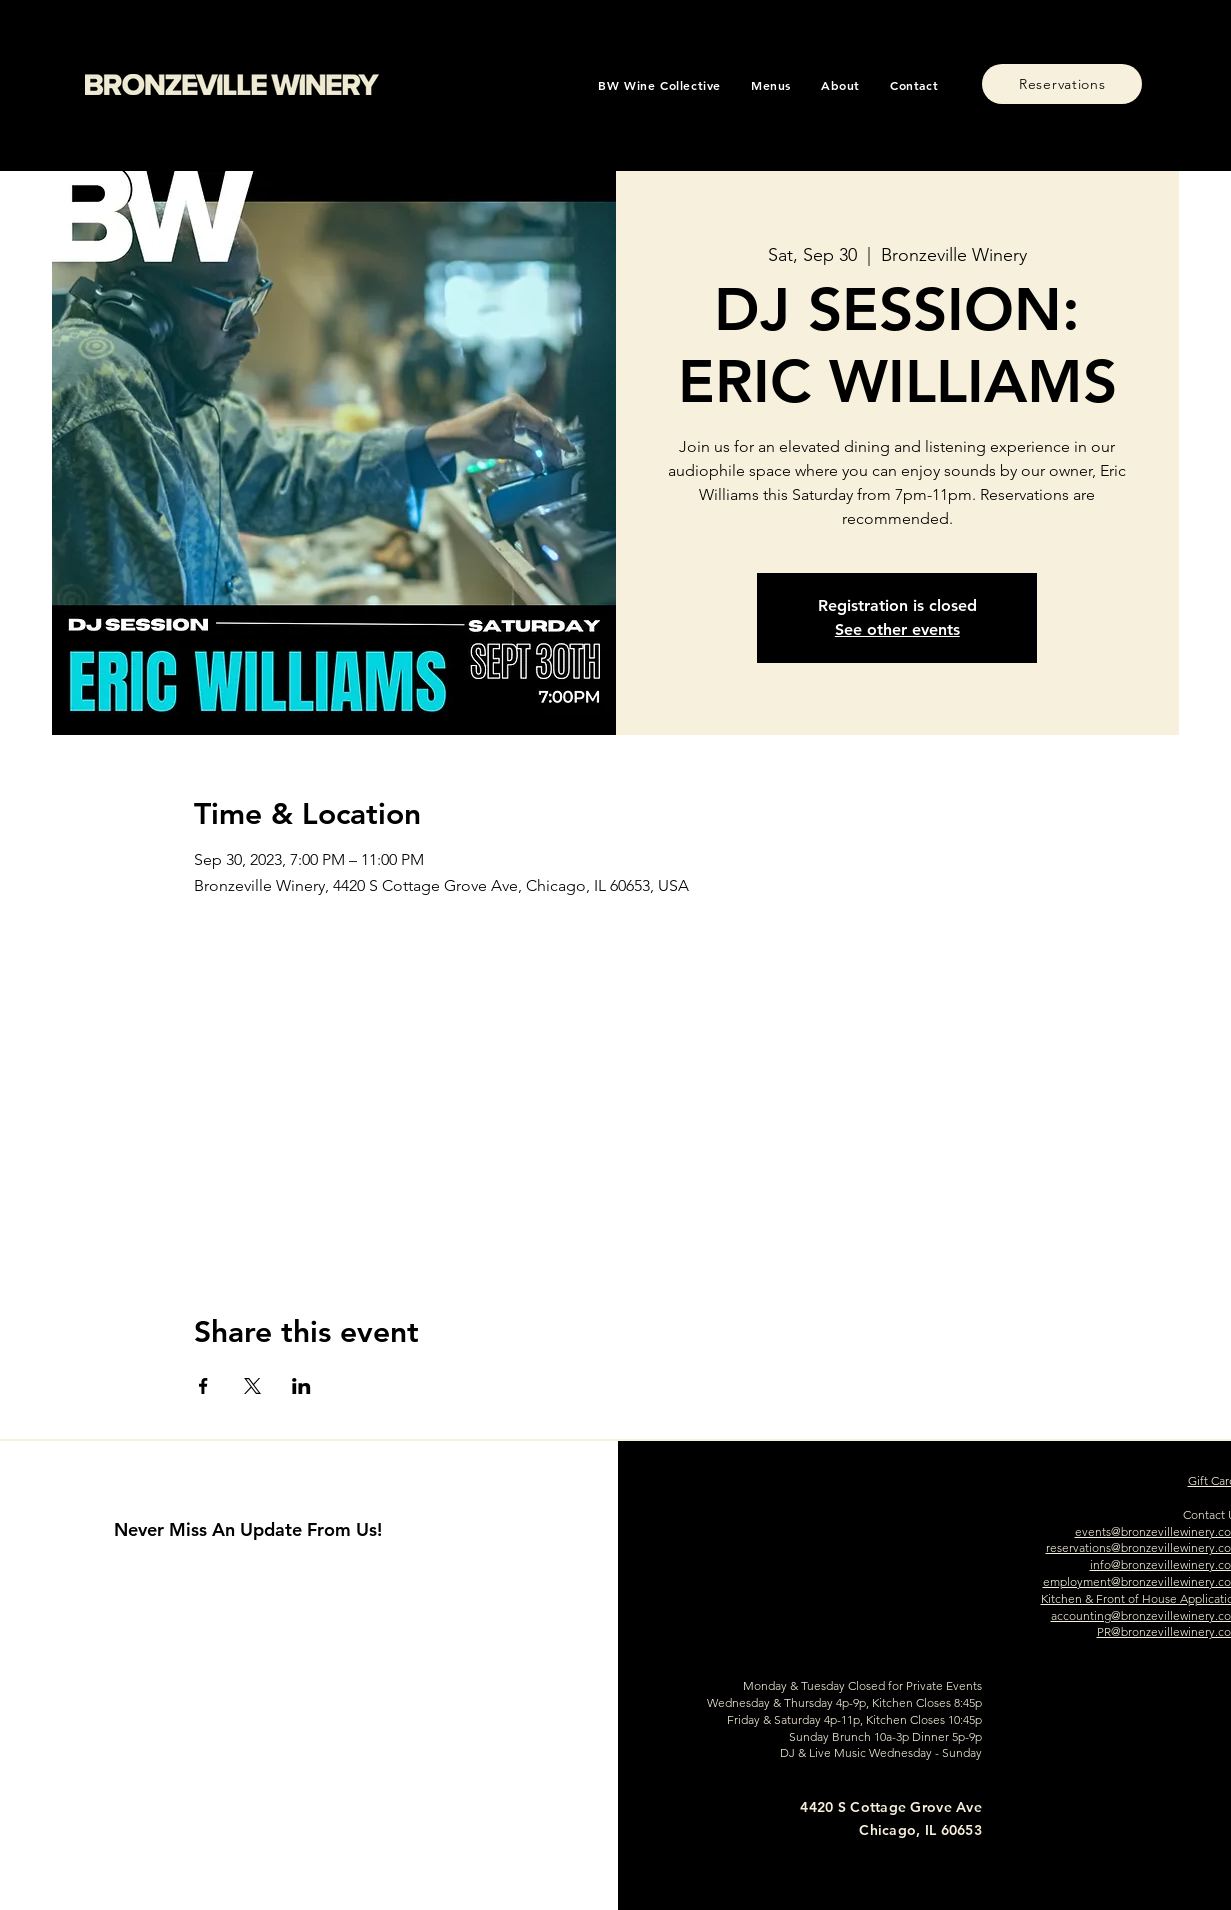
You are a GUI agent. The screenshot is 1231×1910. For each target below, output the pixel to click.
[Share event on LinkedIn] (301, 1386)
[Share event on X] (252, 1386)
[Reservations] (1062, 84)
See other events (897, 629)
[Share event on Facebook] (203, 1386)
